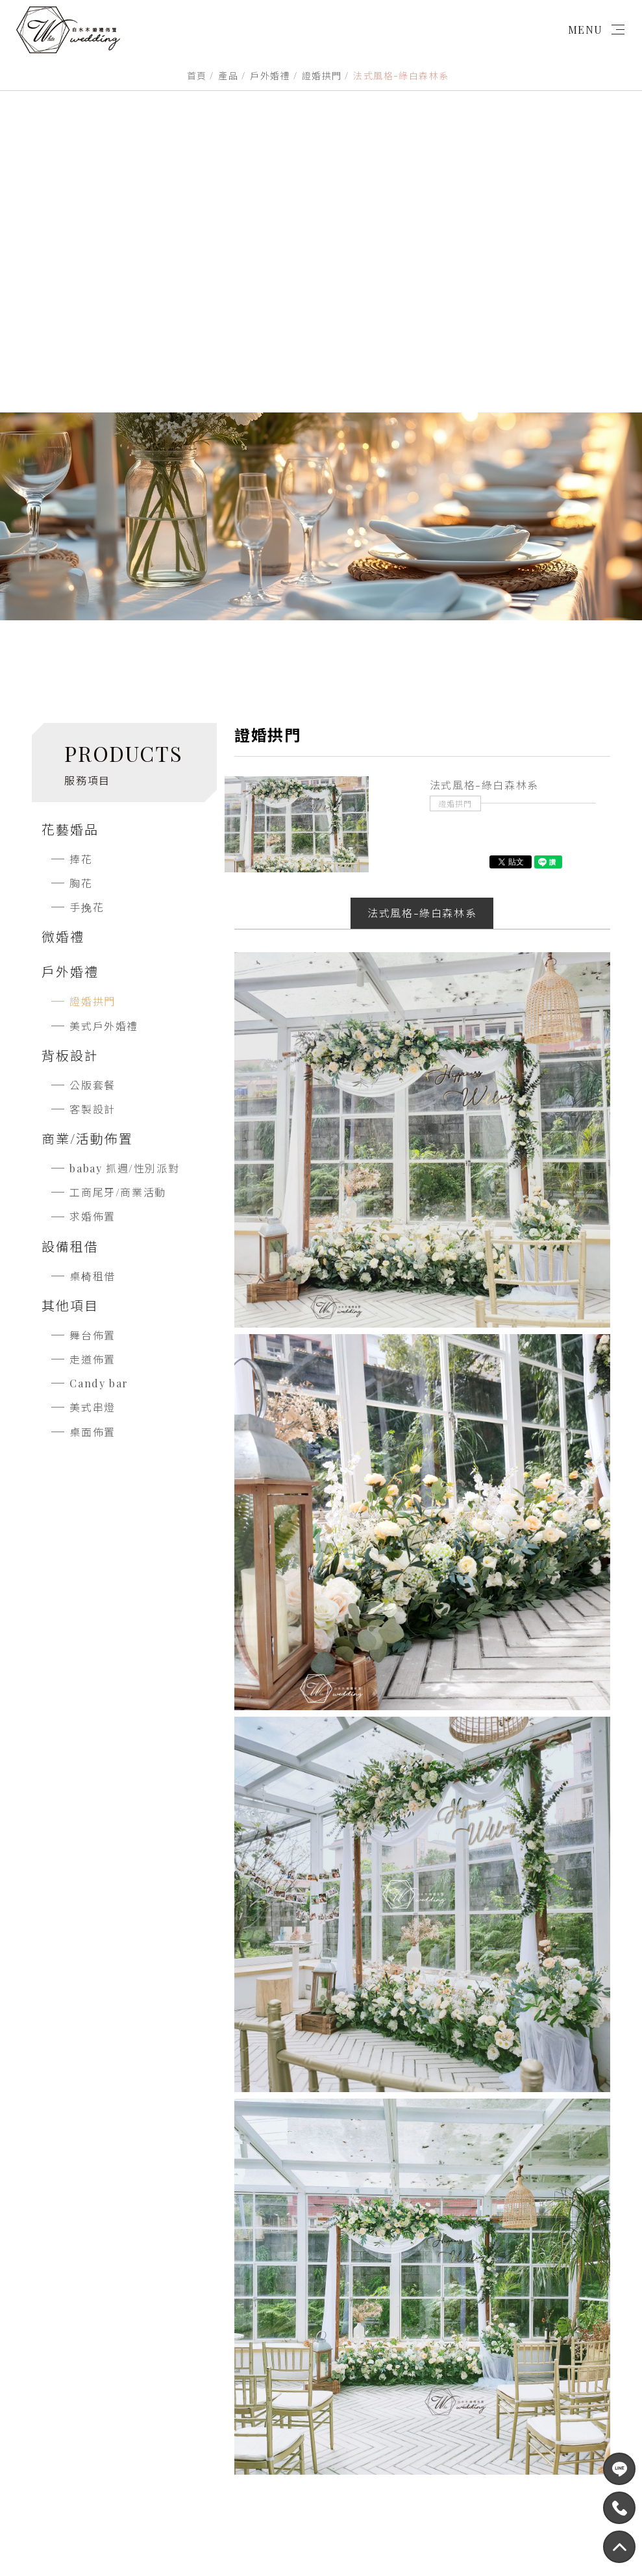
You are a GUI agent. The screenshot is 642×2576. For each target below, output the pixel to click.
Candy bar (98, 1383)
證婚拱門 (322, 75)
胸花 (80, 883)
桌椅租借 (92, 1276)
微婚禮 (63, 936)
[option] (297, 824)
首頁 (197, 75)
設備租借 (70, 1246)
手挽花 (86, 907)
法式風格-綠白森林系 (421, 913)
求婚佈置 (92, 1216)
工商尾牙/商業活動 (117, 1192)
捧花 (80, 859)
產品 (228, 75)
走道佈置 (92, 1359)
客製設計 (92, 1109)
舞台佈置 (92, 1335)
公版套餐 (92, 1085)
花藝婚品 (70, 829)
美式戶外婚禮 (103, 1026)
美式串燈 (92, 1407)
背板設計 (70, 1055)
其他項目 (70, 1305)
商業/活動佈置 (87, 1138)
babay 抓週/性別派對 (124, 1168)
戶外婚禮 (270, 75)
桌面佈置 (92, 1432)
